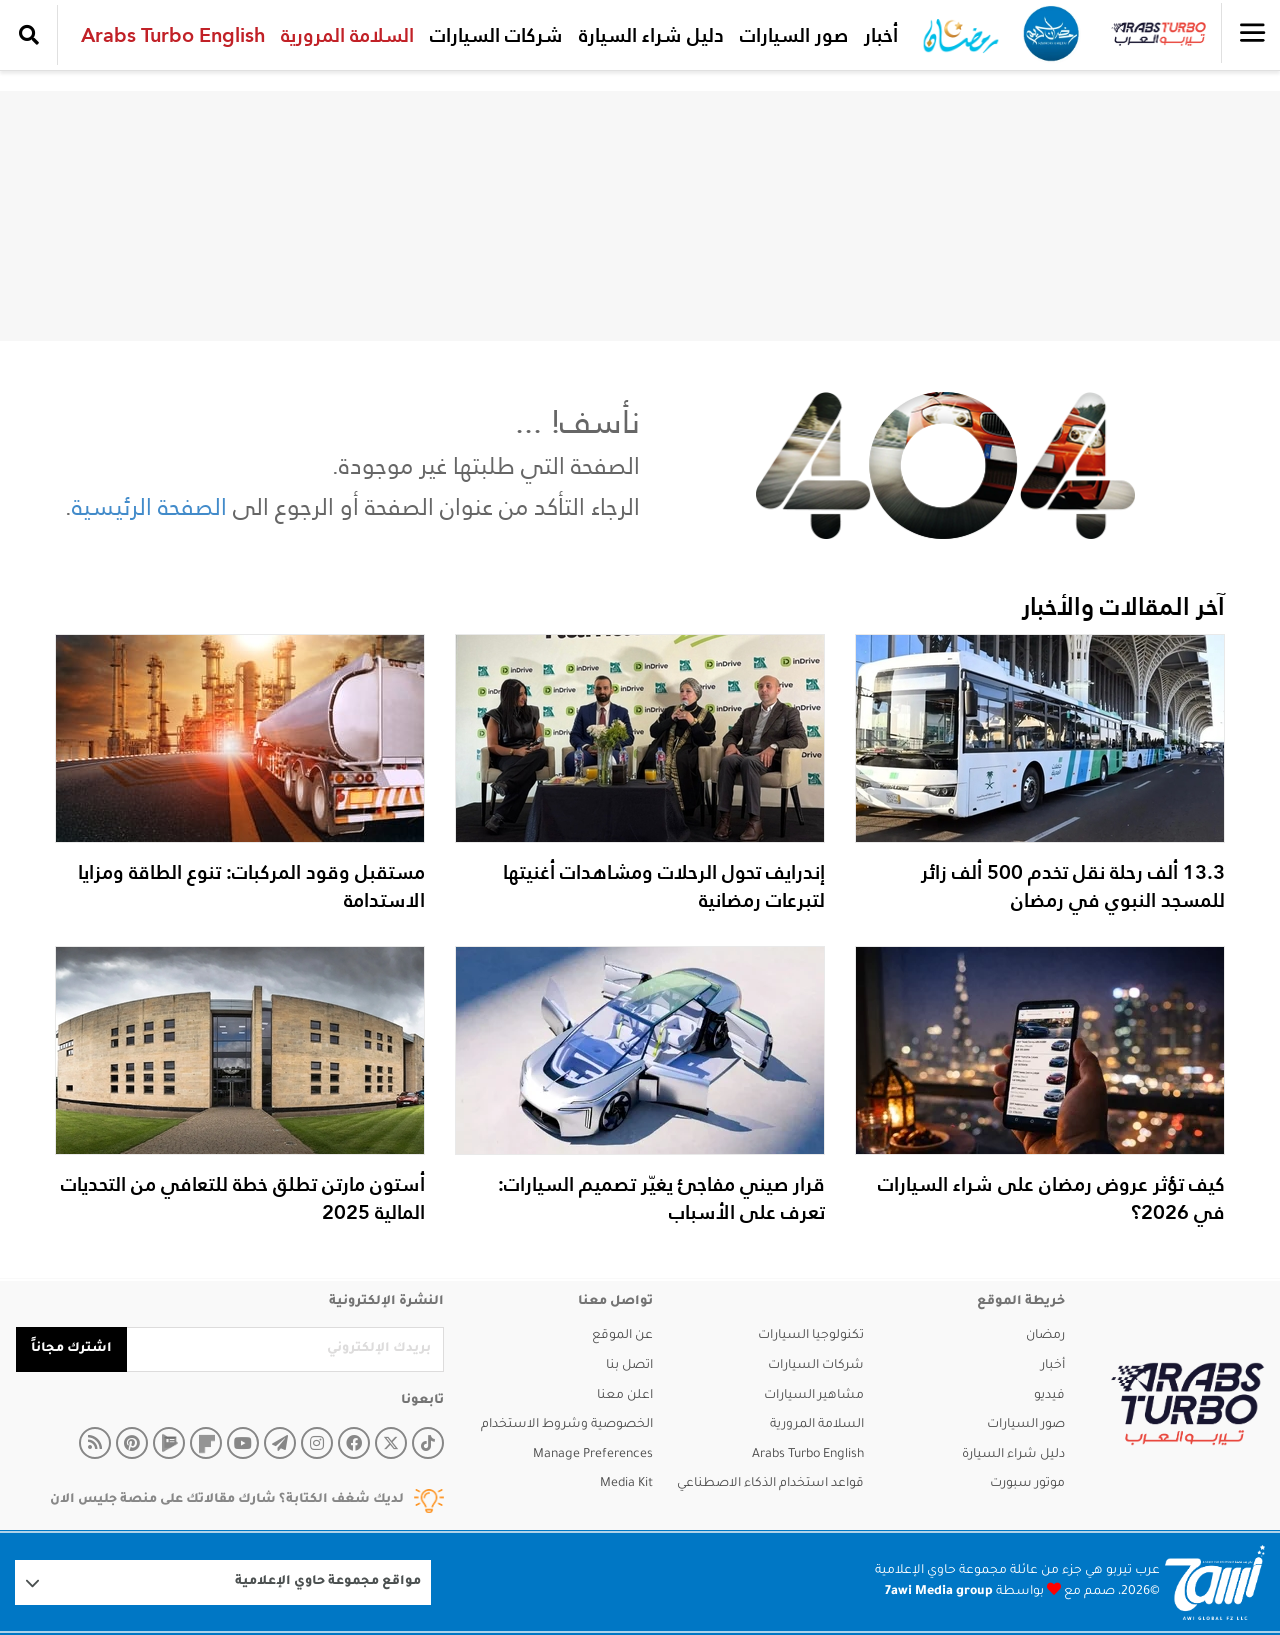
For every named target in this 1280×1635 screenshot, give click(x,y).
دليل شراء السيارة (651, 35)
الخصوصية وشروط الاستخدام (567, 1425)
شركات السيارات (496, 35)
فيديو (1049, 1396)
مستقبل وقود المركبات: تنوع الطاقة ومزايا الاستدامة (251, 886)
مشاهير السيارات (814, 1396)
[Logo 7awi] (1215, 1582)
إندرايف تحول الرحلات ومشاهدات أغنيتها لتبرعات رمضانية (664, 886)
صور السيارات (794, 35)
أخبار (881, 35)
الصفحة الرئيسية (149, 506)
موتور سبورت (1027, 1484)
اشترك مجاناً (71, 1349)
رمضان (1045, 1336)
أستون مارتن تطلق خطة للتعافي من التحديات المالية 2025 (243, 1198)
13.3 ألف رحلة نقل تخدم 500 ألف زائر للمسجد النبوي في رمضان (1073, 886)
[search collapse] (29, 35)
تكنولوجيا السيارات (811, 1336)
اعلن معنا (625, 1396)
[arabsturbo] (1187, 1404)
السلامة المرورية (347, 35)
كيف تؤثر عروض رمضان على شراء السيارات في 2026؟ (1051, 1198)
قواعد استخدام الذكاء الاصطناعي (770, 1484)
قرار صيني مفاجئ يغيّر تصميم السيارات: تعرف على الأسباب (661, 1198)
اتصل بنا (629, 1366)
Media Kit (626, 1484)
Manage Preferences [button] (593, 1455)
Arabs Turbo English (173, 35)
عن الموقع (622, 1336)
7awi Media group (939, 1592)
